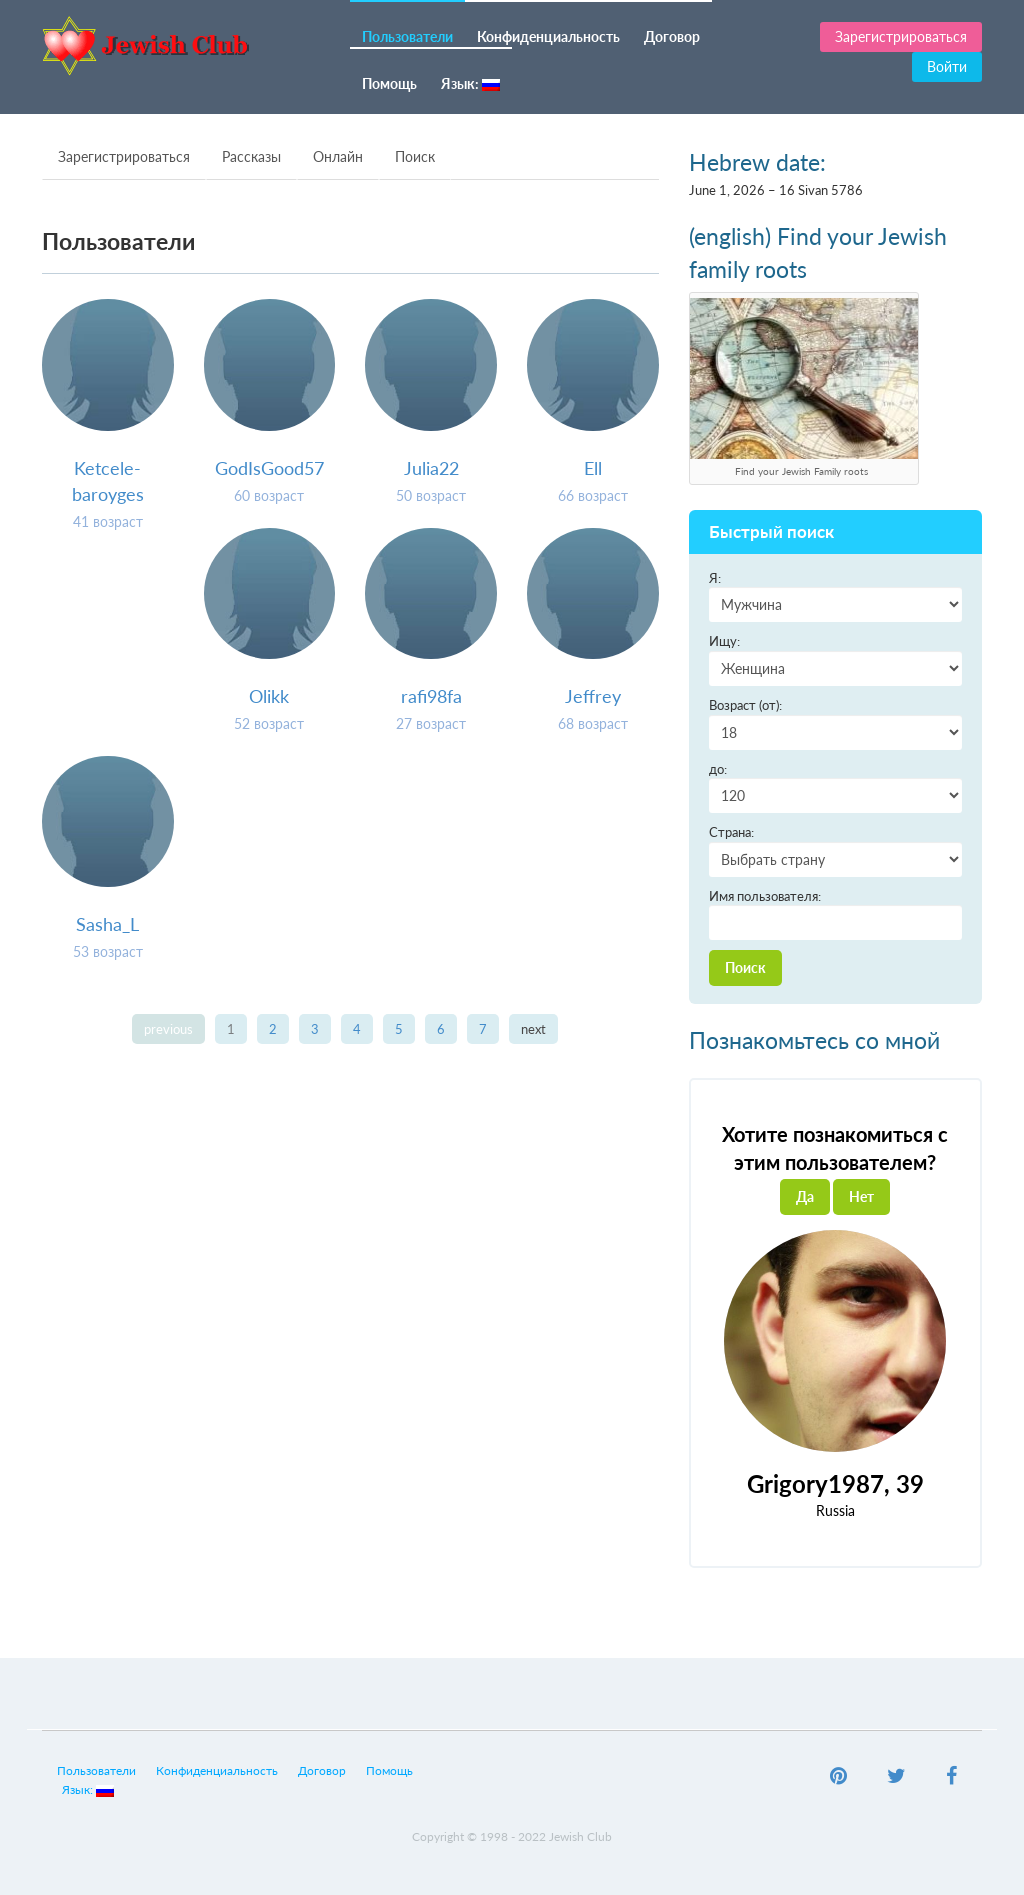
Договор (672, 36)
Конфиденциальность (548, 36)
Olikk (269, 696)
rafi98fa (431, 696)
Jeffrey (593, 696)
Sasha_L (107, 924)
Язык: (470, 83)
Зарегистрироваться (901, 36)
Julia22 (431, 468)
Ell (593, 468)
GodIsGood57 (269, 468)
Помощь (389, 83)
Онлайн (338, 156)
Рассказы (251, 156)
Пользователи (407, 36)
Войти (947, 66)
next (533, 1029)
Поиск (415, 156)
